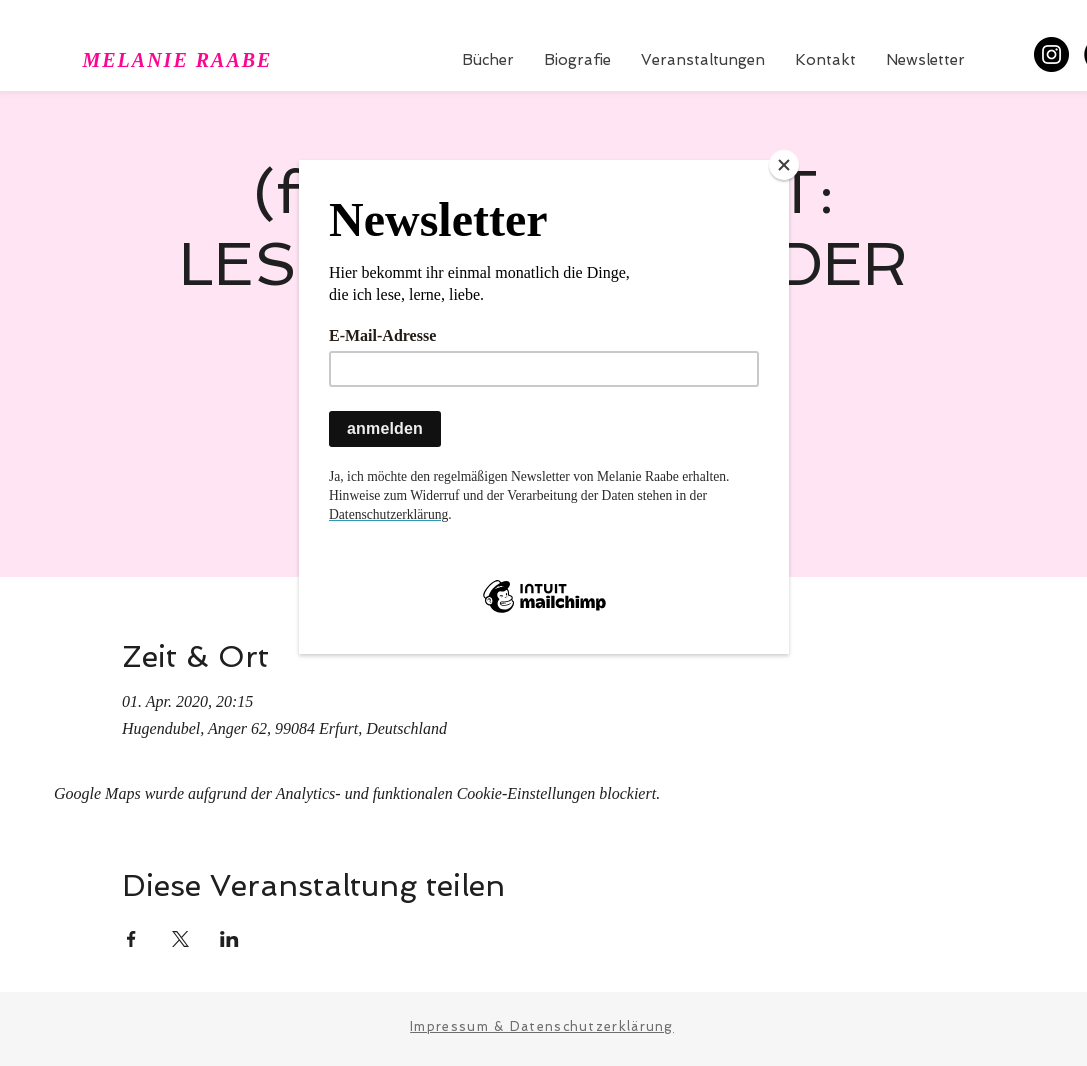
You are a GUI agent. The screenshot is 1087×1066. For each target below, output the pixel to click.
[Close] (784, 165)
